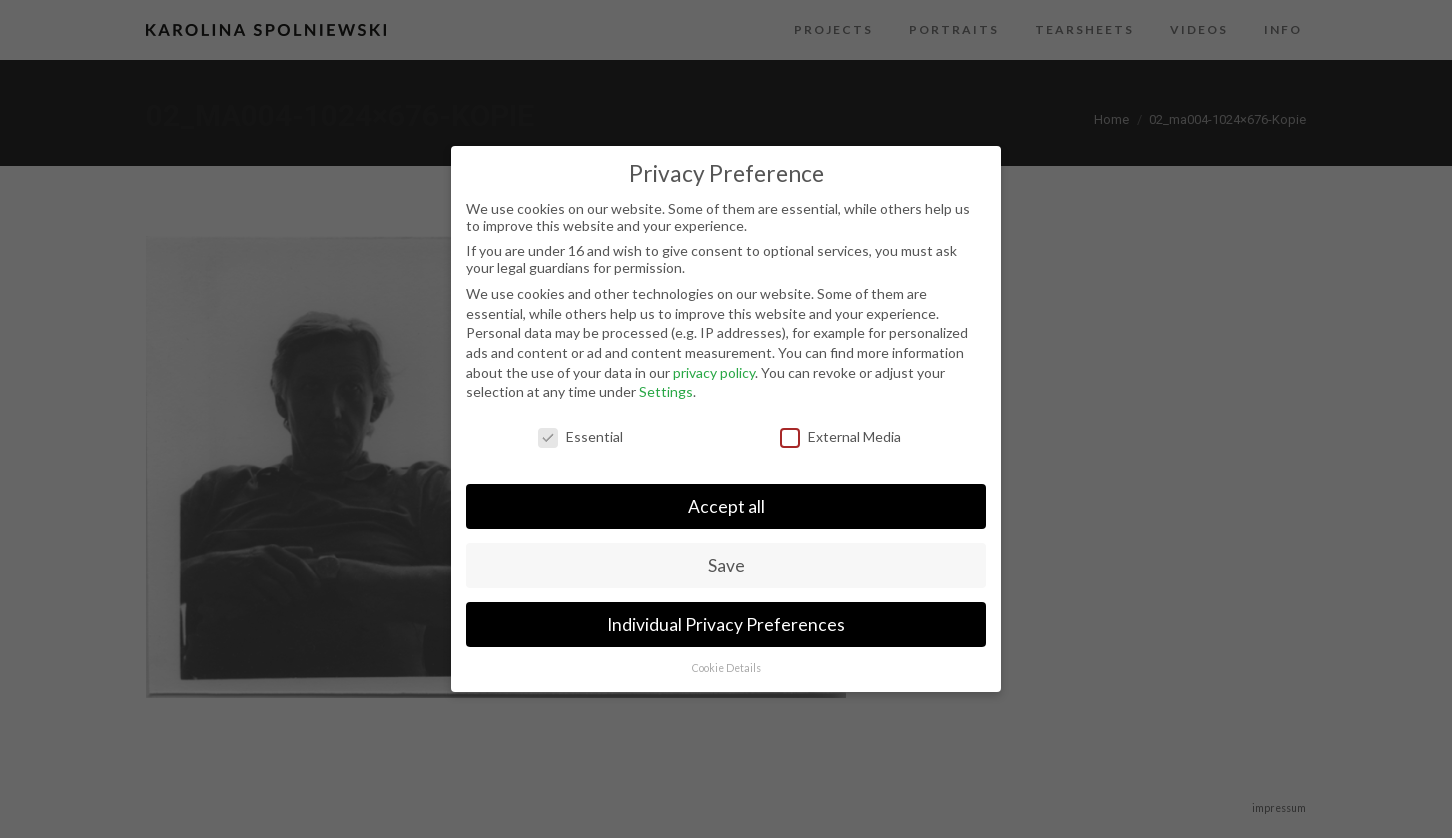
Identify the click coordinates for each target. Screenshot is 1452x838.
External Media (840, 436)
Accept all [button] (726, 506)
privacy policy (714, 372)
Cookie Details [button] (726, 668)
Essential (580, 436)
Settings (666, 391)
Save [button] (726, 565)
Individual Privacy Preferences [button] (726, 624)
